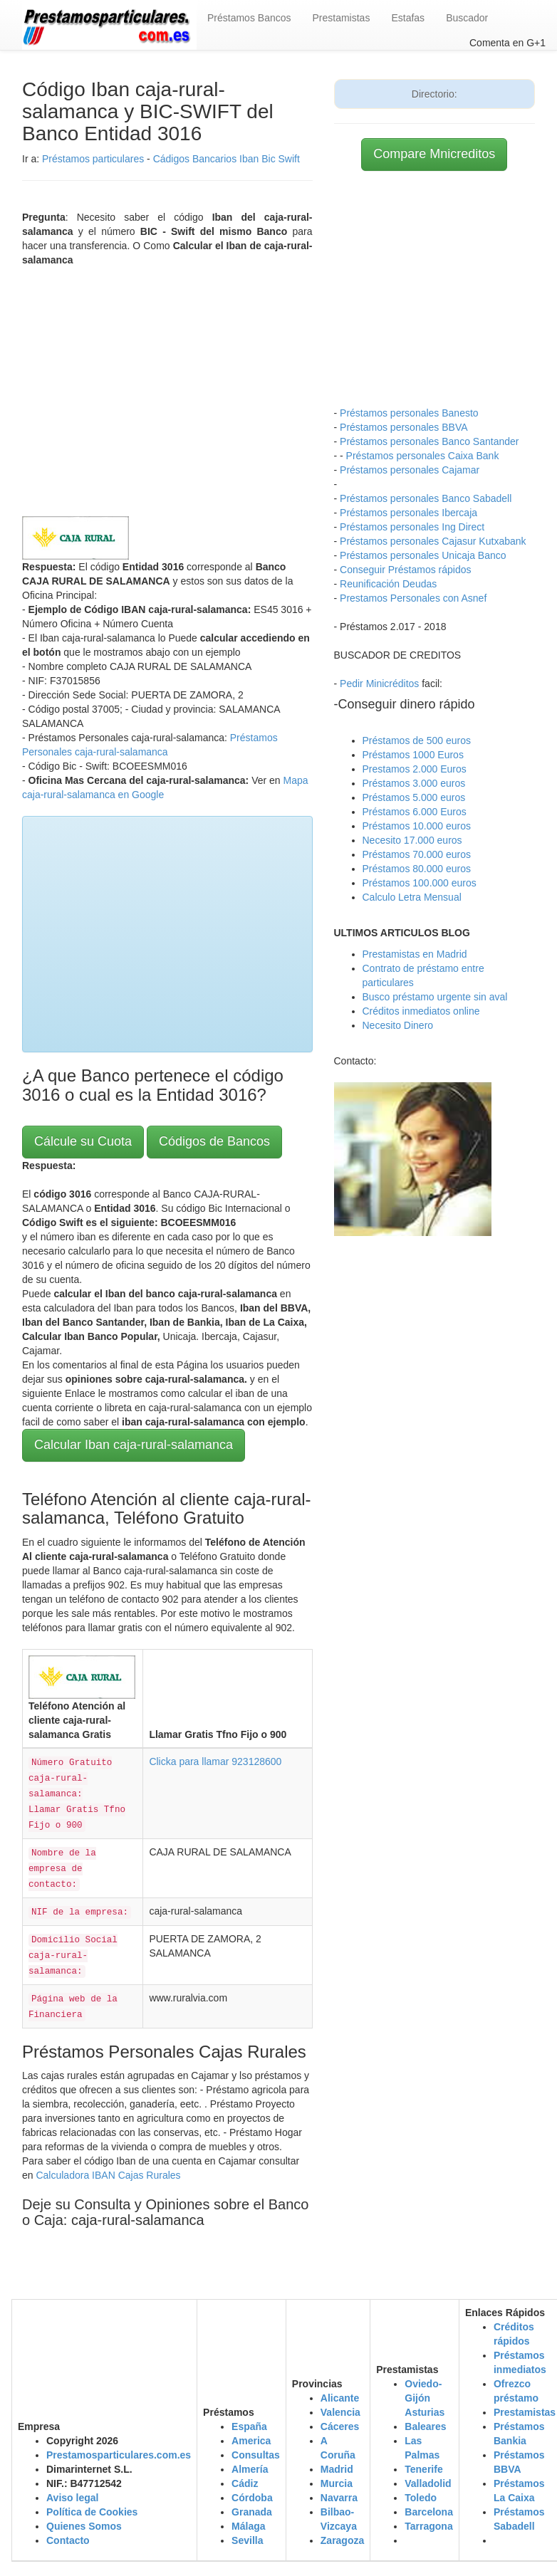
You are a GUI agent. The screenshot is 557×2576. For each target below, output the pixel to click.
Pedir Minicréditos (379, 683)
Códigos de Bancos (214, 1141)
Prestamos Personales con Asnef (413, 598)
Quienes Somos (84, 2526)
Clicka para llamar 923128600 (215, 1761)
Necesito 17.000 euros (412, 840)
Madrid (337, 2469)
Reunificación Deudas (388, 584)
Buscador (467, 17)
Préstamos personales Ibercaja (408, 512)
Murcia (337, 2483)
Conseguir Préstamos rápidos (405, 569)
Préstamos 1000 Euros (413, 754)
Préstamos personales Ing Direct (412, 527)
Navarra (339, 2497)
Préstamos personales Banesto (409, 413)
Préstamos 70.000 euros (417, 854)
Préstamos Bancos (249, 17)
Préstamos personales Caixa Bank (422, 455)
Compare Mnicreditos (434, 154)
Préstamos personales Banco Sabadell (425, 498)
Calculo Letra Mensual (412, 897)
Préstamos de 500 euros (417, 740)
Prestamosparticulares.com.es (118, 2455)
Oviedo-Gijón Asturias (424, 2398)
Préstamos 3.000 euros (414, 783)
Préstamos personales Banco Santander (429, 441)
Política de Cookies (91, 2512)
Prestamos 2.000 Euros (415, 769)
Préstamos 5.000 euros (414, 797)
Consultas (255, 2455)
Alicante (340, 2398)
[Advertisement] (167, 388)
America (251, 2440)
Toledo (421, 2497)
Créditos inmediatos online (421, 1011)
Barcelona (429, 2512)
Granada (251, 2512)
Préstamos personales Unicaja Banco (423, 555)
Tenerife (423, 2469)
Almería (249, 2469)
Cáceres (340, 2426)
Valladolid (428, 2483)
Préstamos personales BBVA (404, 427)
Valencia (340, 2412)
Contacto (68, 2540)
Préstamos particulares (93, 158)
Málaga (248, 2526)
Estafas (408, 17)
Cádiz (244, 2483)
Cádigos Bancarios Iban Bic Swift (226, 158)
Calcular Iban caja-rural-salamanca (133, 1445)
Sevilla (247, 2540)
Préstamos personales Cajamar (409, 470)
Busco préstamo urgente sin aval (435, 996)
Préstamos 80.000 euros (417, 868)
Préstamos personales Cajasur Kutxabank (433, 541)
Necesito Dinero (398, 1025)
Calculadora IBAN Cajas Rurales (108, 2175)
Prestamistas (341, 17)
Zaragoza (342, 2540)
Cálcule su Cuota (83, 1141)
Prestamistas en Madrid (415, 954)
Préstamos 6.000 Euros (415, 811)
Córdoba (252, 2497)
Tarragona (428, 2526)
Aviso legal (72, 2497)
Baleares (425, 2426)
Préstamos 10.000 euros (417, 826)
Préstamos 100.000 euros (420, 883)
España (249, 2426)
